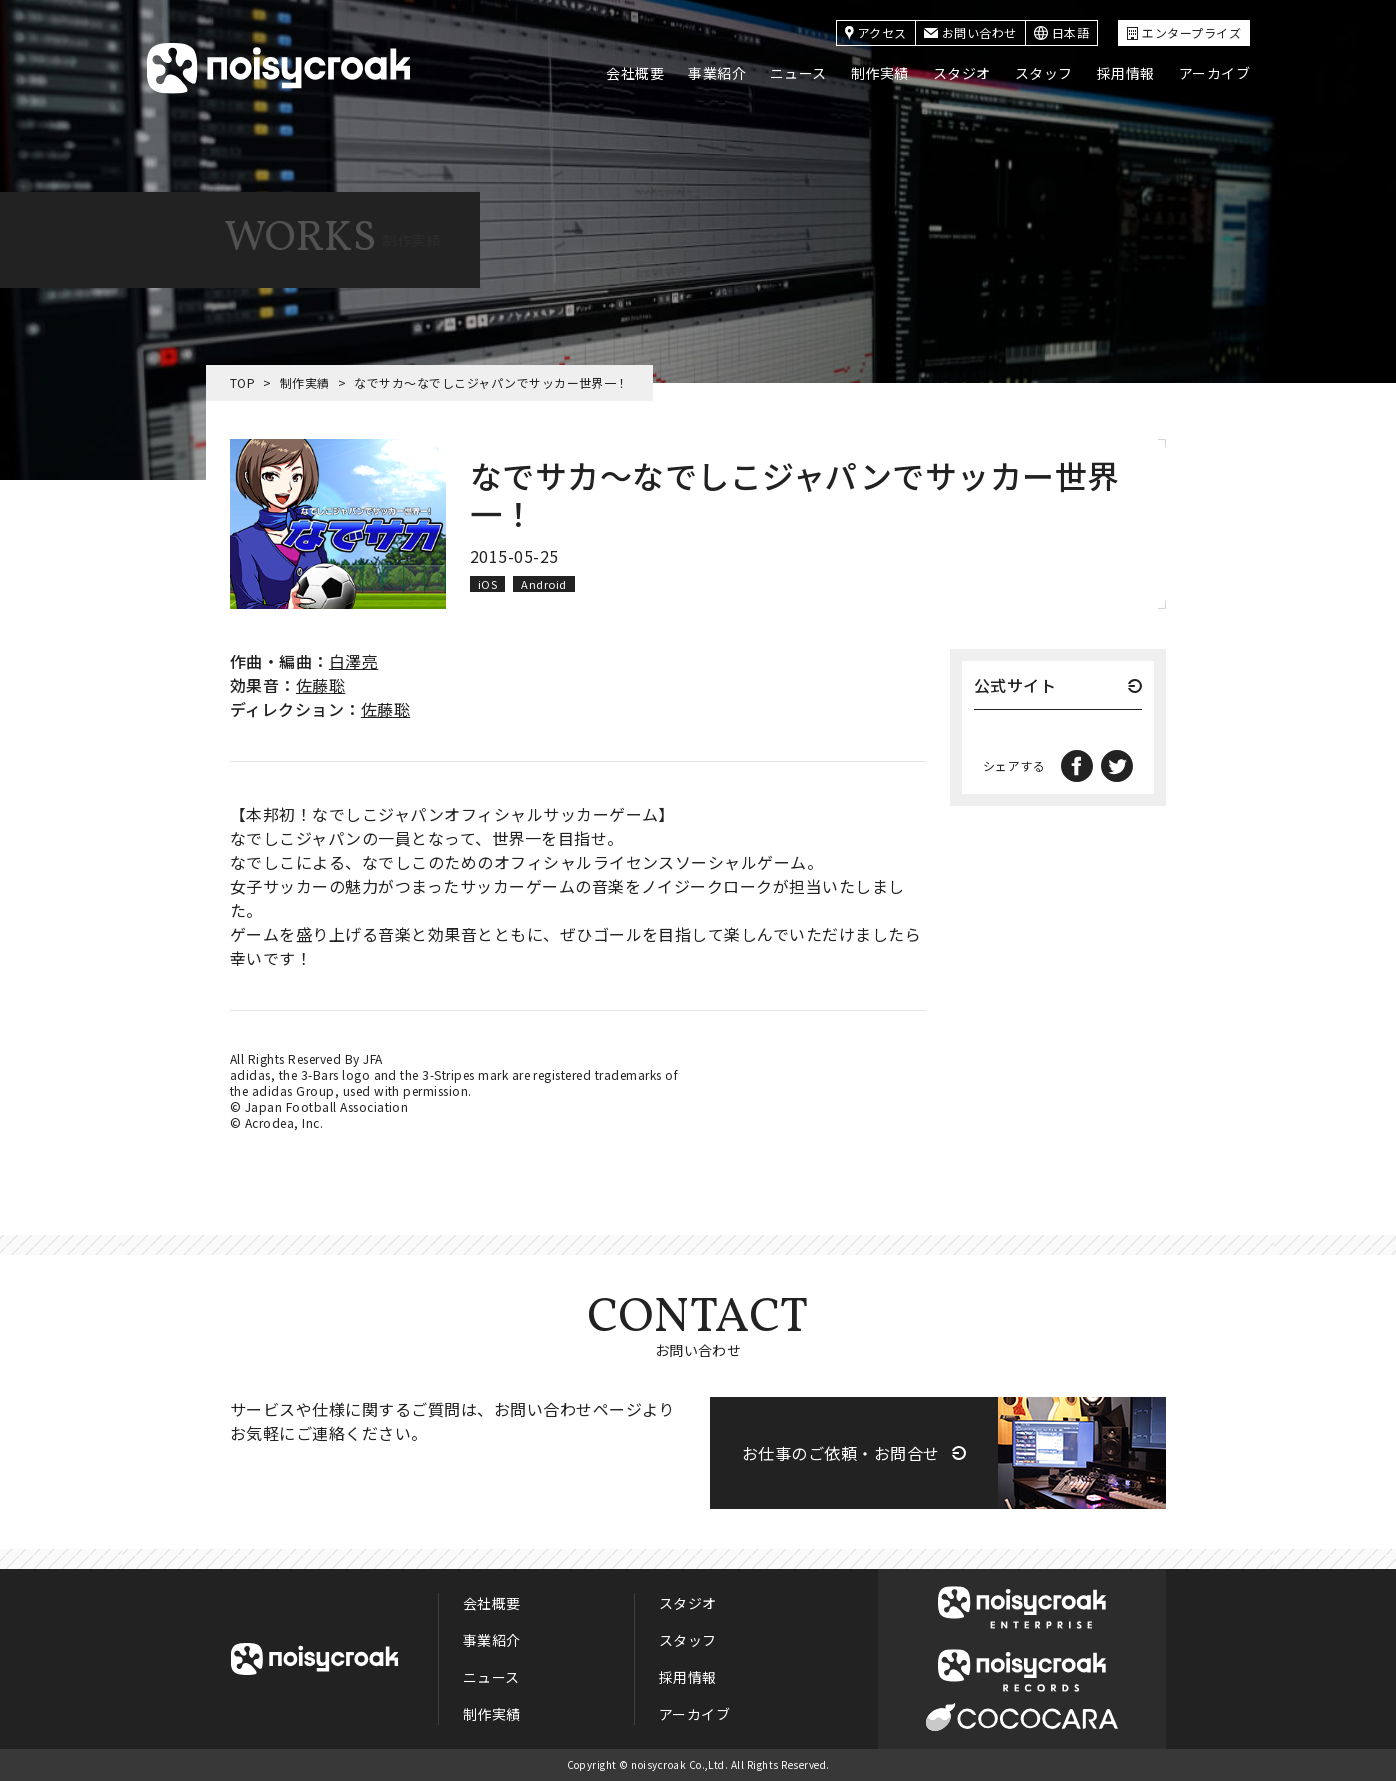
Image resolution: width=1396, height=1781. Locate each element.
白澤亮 (353, 661)
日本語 (1061, 32)
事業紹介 (717, 73)
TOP (242, 382)
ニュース (798, 73)
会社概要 (635, 73)
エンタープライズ (1184, 32)
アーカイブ (1214, 73)
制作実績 (880, 73)
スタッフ (1044, 73)
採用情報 (1126, 73)
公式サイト (1015, 687)
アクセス (876, 32)
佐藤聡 (320, 685)
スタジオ (962, 73)
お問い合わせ (970, 32)
